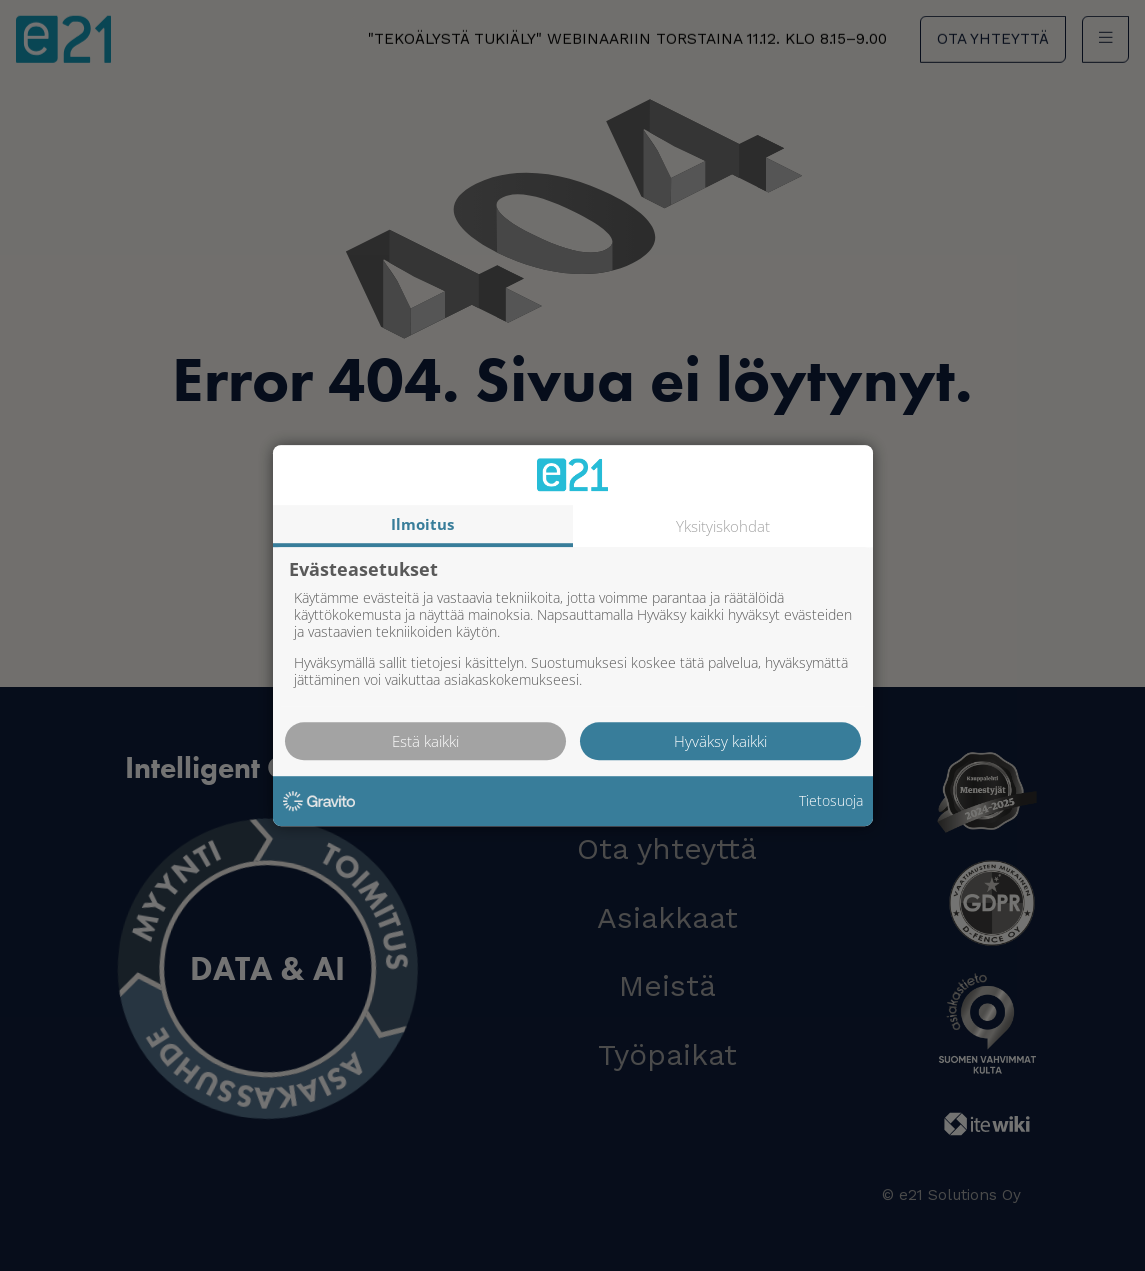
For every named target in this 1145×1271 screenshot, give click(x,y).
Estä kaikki (425, 741)
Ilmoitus (422, 524)
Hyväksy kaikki (720, 741)
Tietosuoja (831, 801)
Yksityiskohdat (723, 526)
